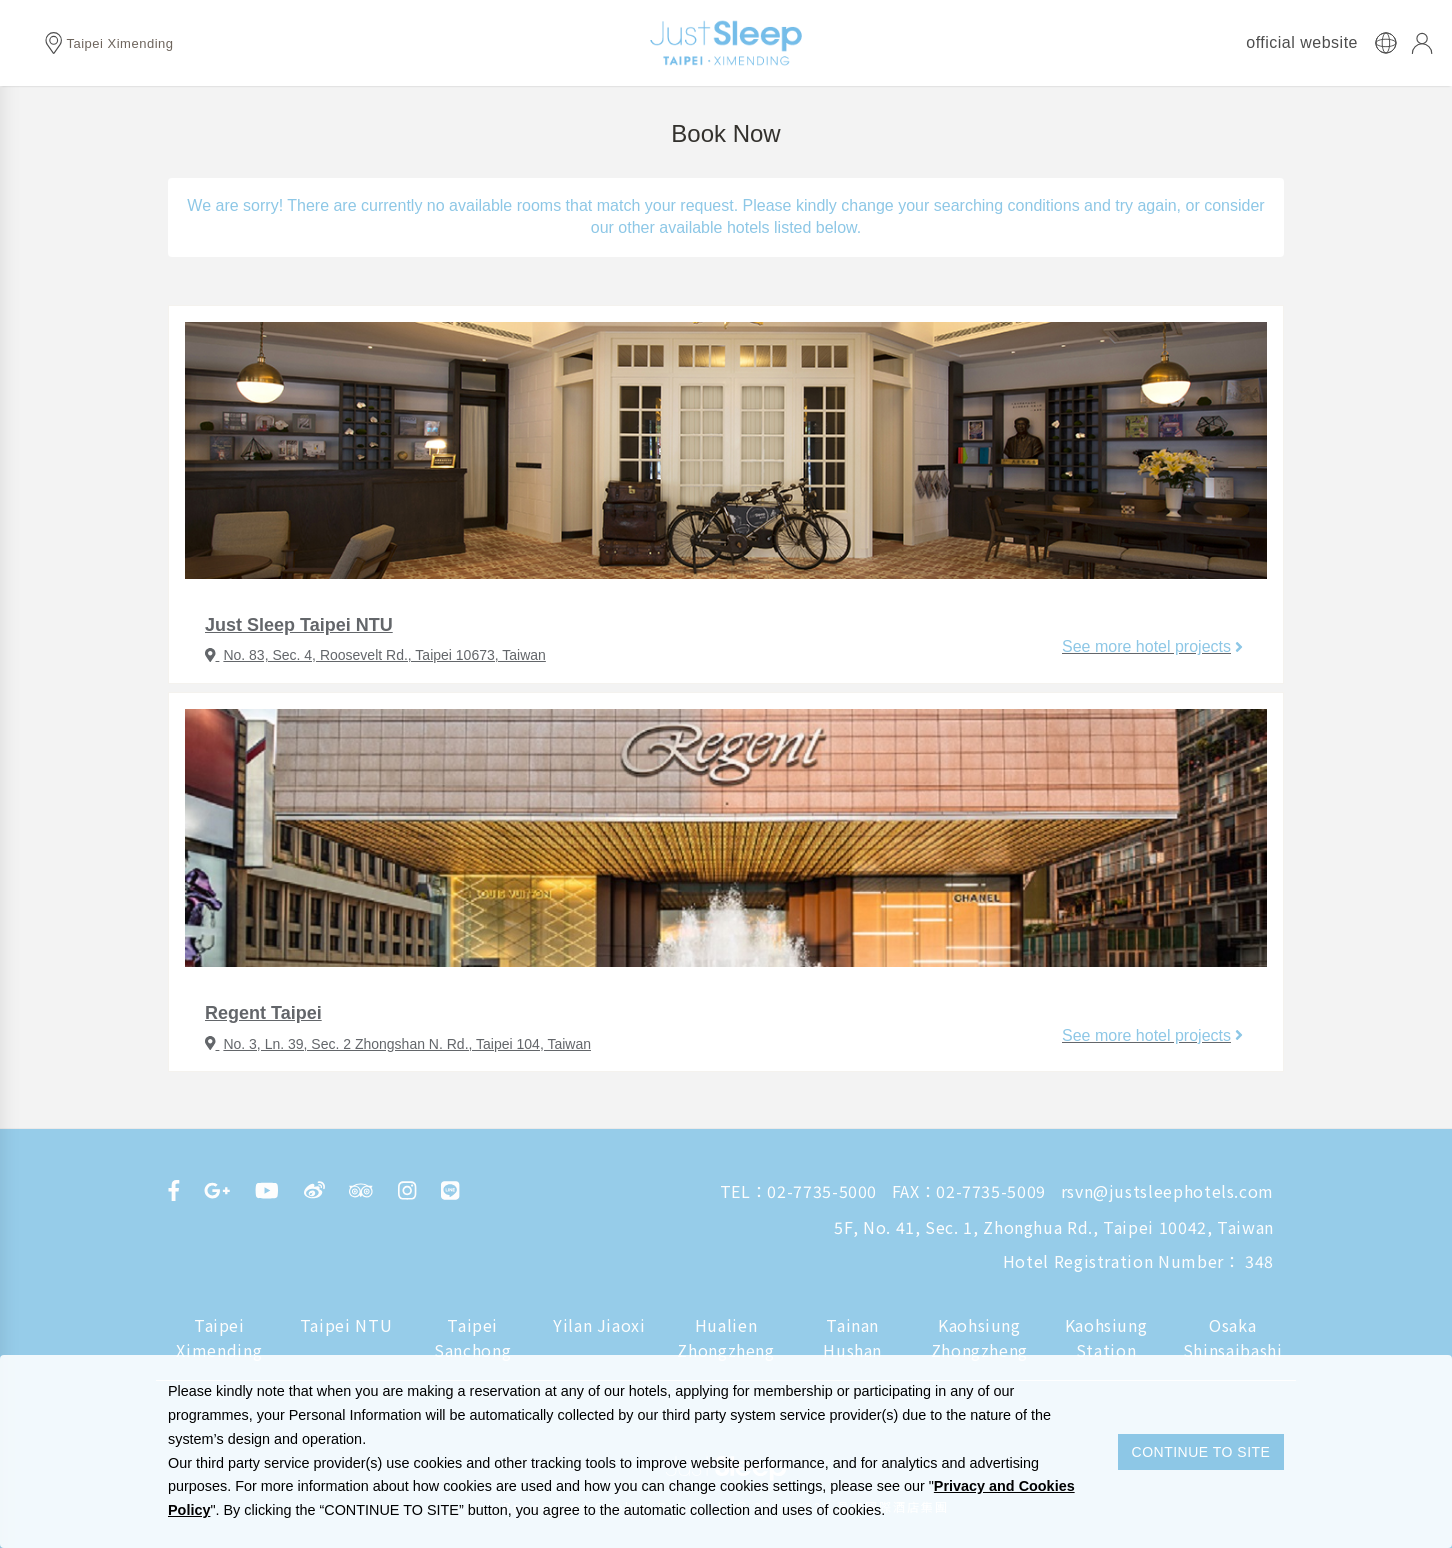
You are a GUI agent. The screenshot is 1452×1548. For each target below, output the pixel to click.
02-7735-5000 (822, 1191)
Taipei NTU (346, 1325)
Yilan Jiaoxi (599, 1325)
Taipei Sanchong (472, 1338)
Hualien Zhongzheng (725, 1338)
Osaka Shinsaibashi (1233, 1338)
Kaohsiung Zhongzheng (979, 1338)
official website (1302, 43)
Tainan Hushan (852, 1338)
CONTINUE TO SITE (1201, 1452)
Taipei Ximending (219, 1338)
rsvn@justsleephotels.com (1167, 1191)
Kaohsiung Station (1106, 1338)
